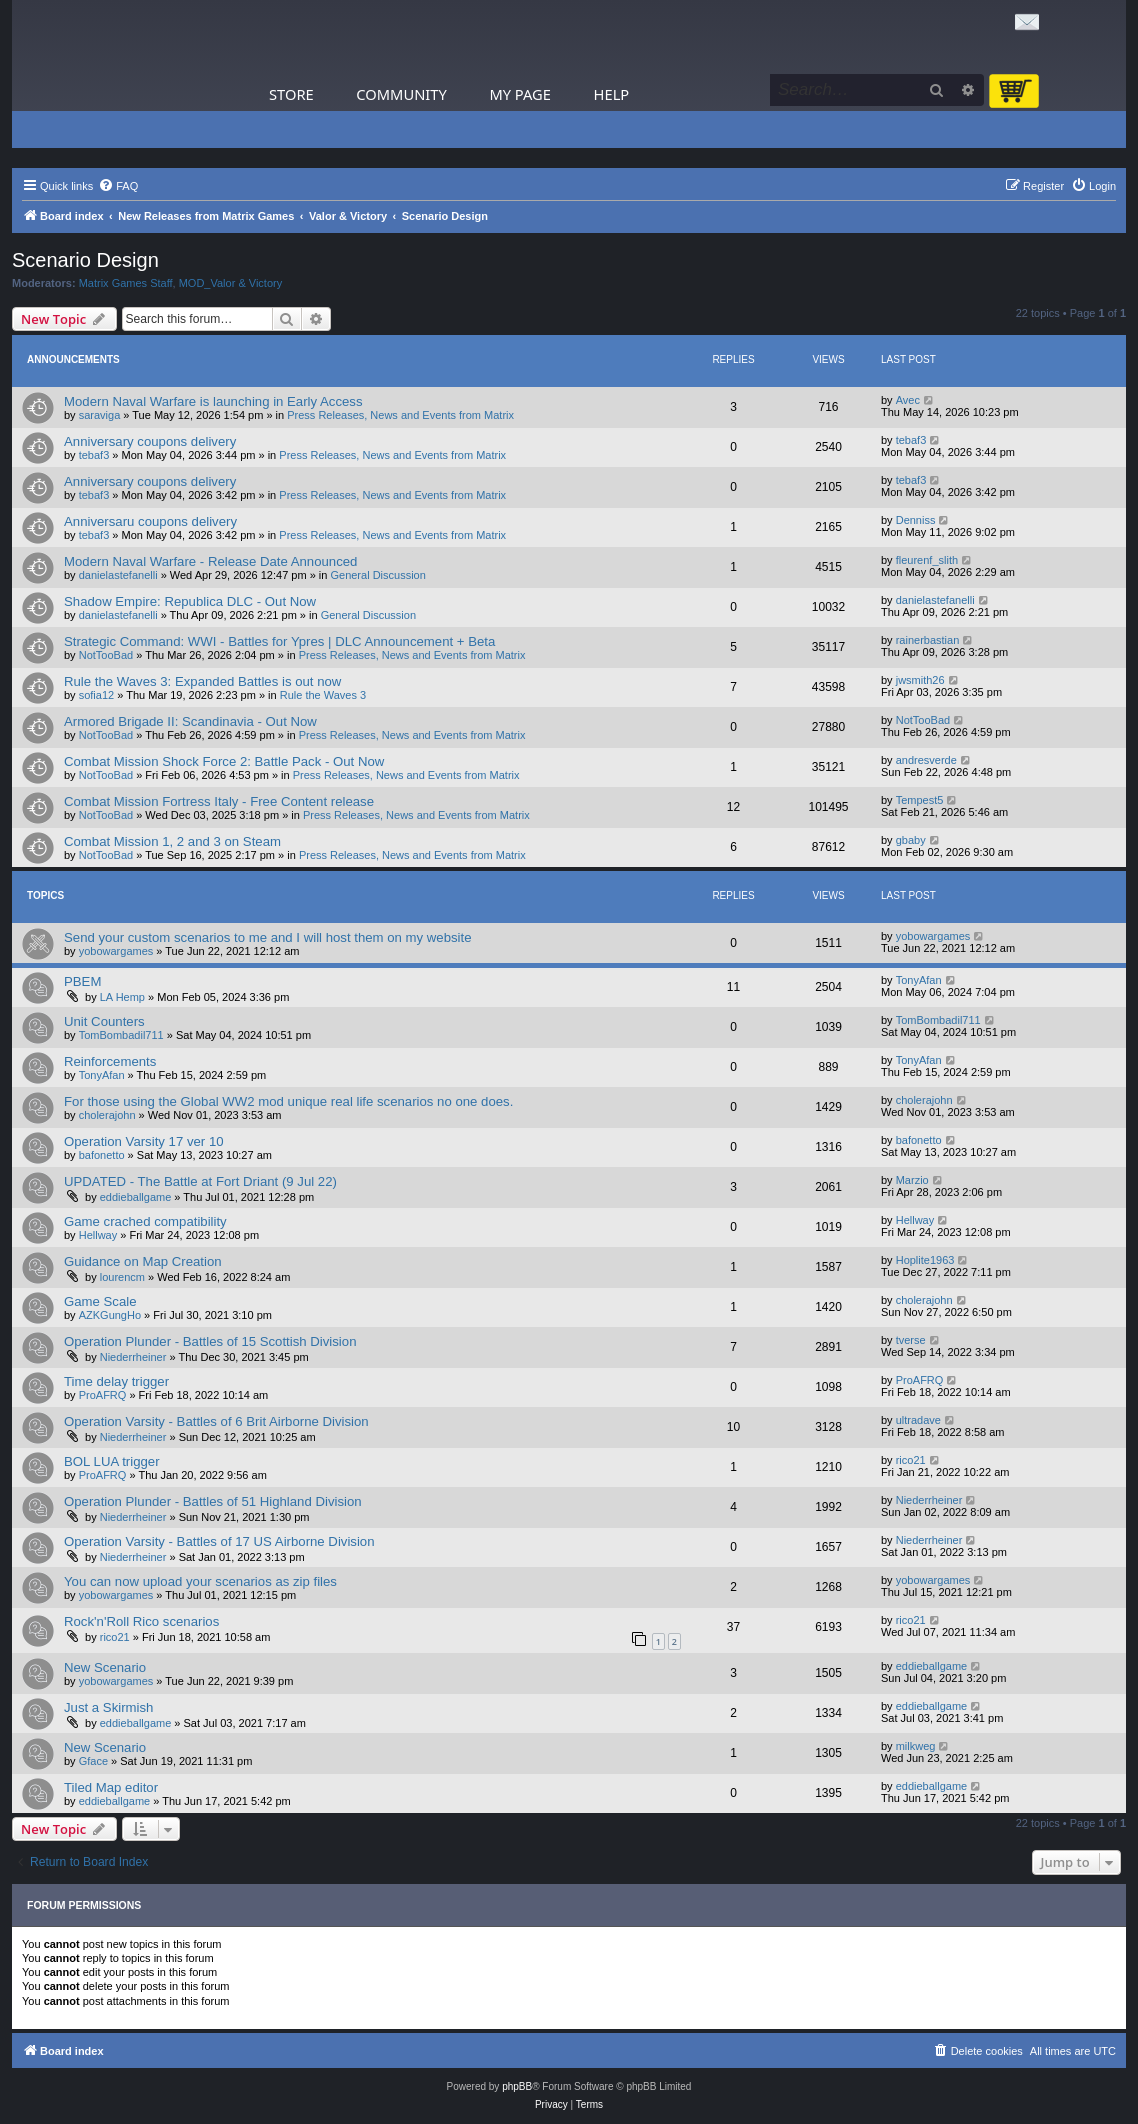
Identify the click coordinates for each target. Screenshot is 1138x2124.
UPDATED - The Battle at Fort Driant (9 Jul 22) (200, 1181)
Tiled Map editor (111, 1787)
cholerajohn (107, 1115)
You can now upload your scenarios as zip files (200, 1581)
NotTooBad (106, 655)
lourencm (122, 1277)
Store (291, 94)
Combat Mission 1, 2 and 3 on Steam (172, 841)
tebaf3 (94, 455)
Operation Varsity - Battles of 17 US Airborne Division (219, 1541)
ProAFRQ (103, 1395)
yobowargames (116, 951)
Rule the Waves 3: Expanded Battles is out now (202, 681)
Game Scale (100, 1301)
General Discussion (377, 575)
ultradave (918, 1420)
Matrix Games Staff (126, 283)
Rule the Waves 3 (323, 695)
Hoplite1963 (925, 1260)
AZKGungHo (110, 1315)
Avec (908, 400)
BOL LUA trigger (112, 1461)
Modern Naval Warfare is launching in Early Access (213, 401)
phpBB (517, 2086)
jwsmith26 (920, 680)
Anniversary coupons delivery (150, 441)
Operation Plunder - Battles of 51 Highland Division (213, 1501)
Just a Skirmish (108, 1707)
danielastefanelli (118, 575)
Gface (93, 1761)
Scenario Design (85, 260)
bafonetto (102, 1155)
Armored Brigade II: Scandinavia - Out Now (190, 721)
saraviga (100, 415)
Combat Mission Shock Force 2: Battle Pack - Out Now (224, 761)
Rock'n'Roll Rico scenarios (141, 1621)
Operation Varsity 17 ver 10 (144, 1141)
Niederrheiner (133, 1357)
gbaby (911, 840)
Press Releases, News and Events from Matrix (400, 415)
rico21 (911, 1460)
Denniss (916, 520)
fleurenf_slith (927, 560)
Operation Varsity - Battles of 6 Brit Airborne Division (216, 1421)
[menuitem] (118, 186)
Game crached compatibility (145, 1221)
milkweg (916, 1746)
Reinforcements (110, 1061)
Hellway (98, 1235)
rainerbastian (928, 640)
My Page (520, 94)
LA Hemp (122, 997)
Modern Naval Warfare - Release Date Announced (210, 561)
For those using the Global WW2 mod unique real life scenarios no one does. (288, 1101)
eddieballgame (136, 1197)
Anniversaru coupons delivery (150, 521)
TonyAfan (919, 980)
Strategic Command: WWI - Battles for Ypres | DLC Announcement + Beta (279, 641)
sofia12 (96, 695)
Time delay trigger (116, 1381)
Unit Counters (104, 1021)
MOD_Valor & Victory (231, 283)
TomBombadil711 (121, 1035)
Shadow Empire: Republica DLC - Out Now (190, 601)
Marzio (912, 1180)
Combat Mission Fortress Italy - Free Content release (219, 801)
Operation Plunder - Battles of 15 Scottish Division (210, 1341)
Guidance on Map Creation (143, 1261)
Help (612, 94)
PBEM (82, 981)
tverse (911, 1340)
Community (401, 94)
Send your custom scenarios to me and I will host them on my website (268, 937)
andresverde (926, 760)
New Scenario (105, 1667)
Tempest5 (920, 800)
